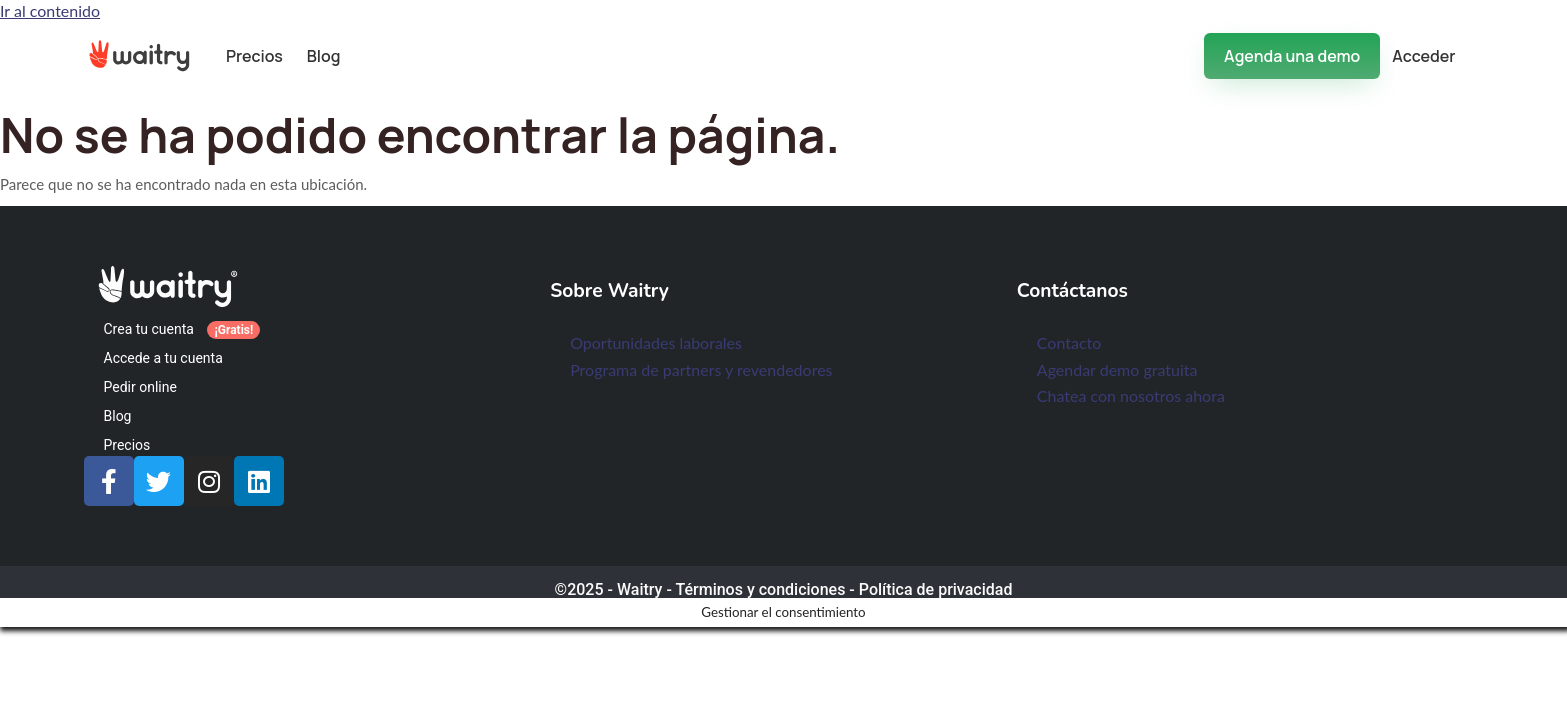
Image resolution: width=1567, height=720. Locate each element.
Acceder (1423, 56)
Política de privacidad (936, 589)
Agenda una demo (1292, 56)
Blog (324, 56)
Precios (254, 56)
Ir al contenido (50, 10)
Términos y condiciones (760, 589)
